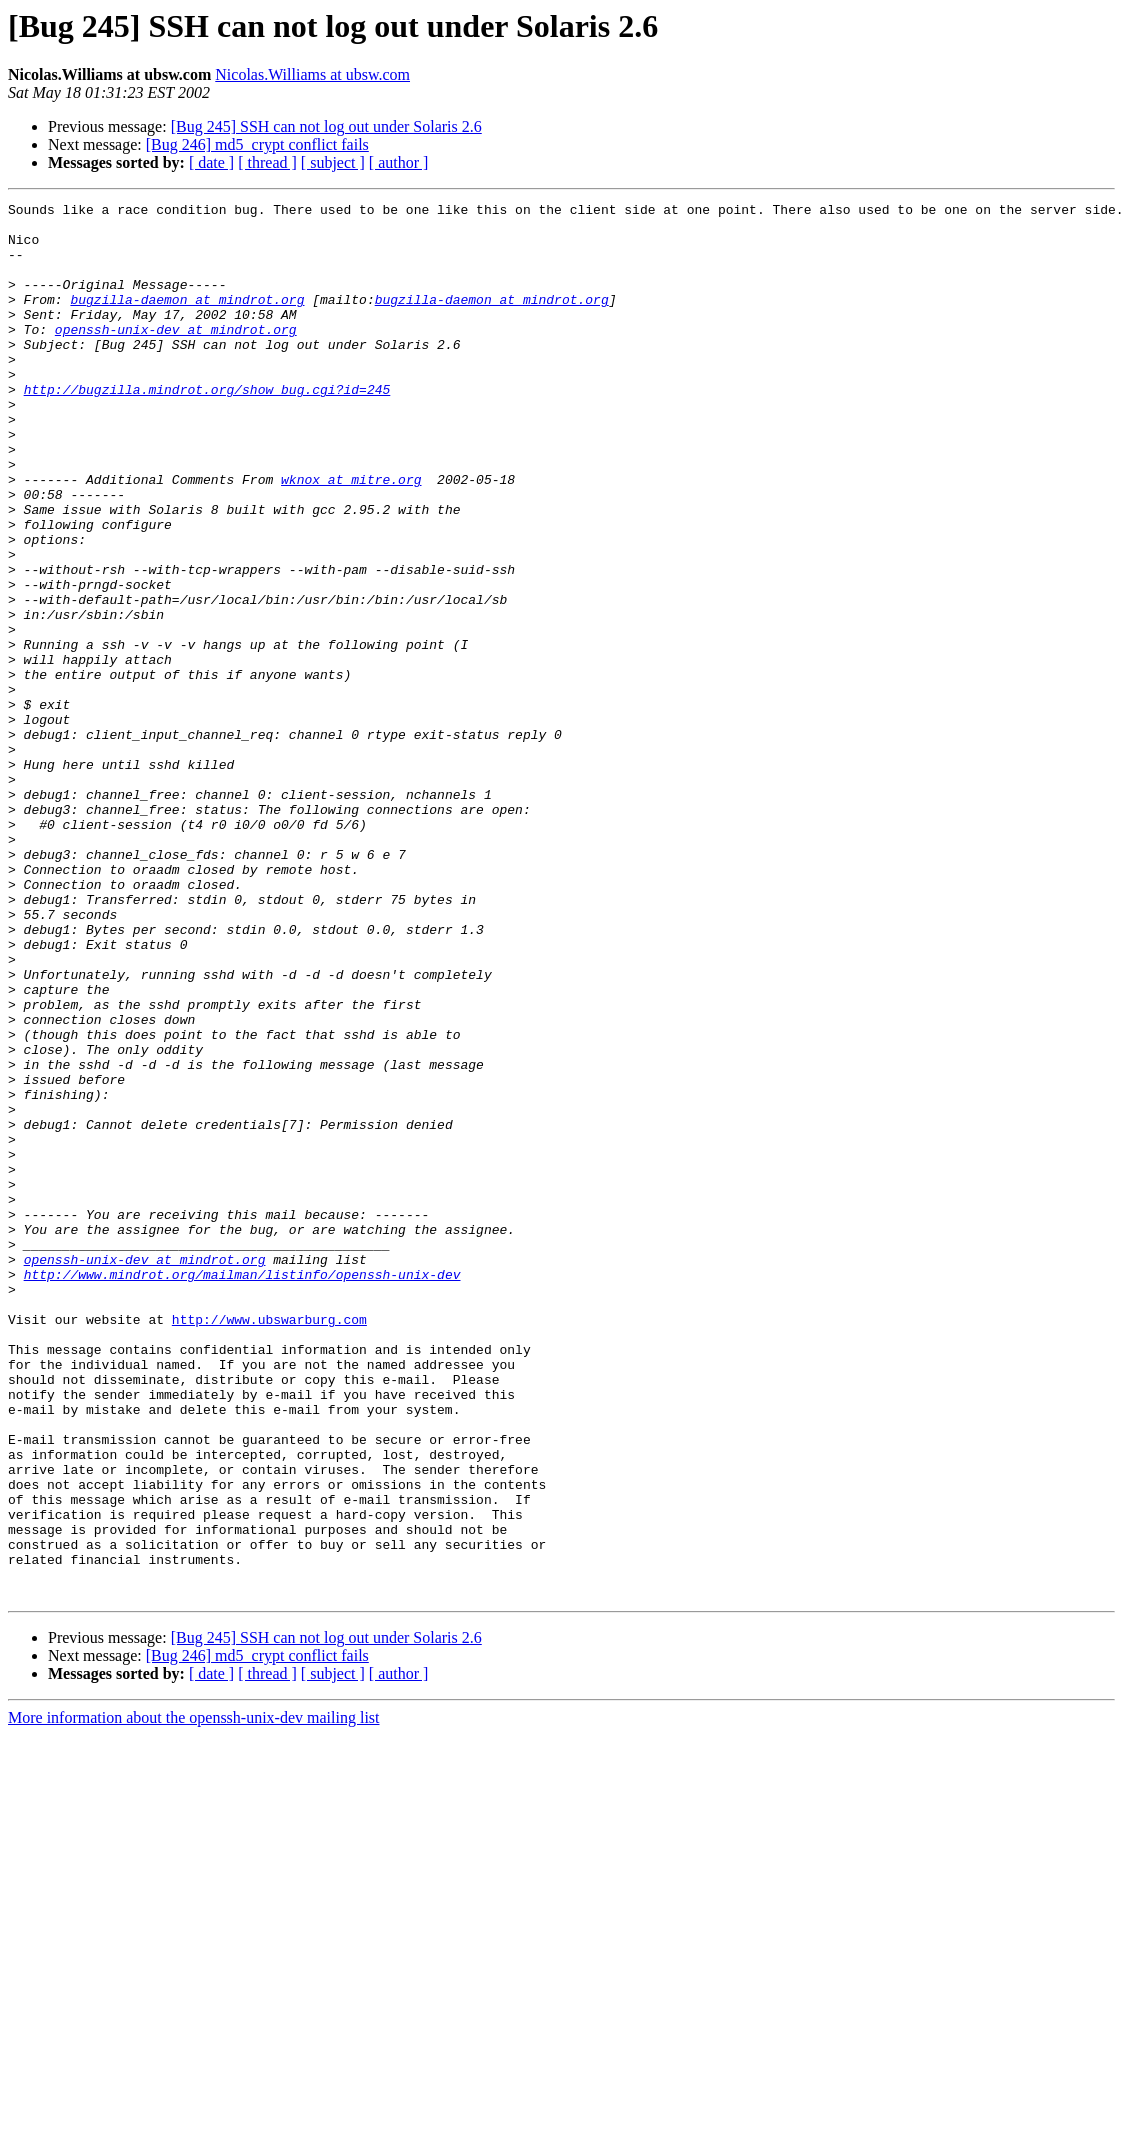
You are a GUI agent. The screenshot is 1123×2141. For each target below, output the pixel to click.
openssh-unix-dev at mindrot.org (176, 356)
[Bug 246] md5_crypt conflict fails (257, 144)
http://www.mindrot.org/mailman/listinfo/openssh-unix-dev (242, 1490)
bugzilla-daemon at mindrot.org (187, 320)
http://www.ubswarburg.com (269, 1544)
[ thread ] (267, 162)
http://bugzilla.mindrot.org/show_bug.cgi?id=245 (207, 428)
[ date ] (211, 162)
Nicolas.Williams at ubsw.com (312, 74)
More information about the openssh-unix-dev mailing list (194, 1996)
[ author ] (399, 162)
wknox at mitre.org (351, 536)
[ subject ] (333, 162)
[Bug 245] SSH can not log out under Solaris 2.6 (326, 126)
